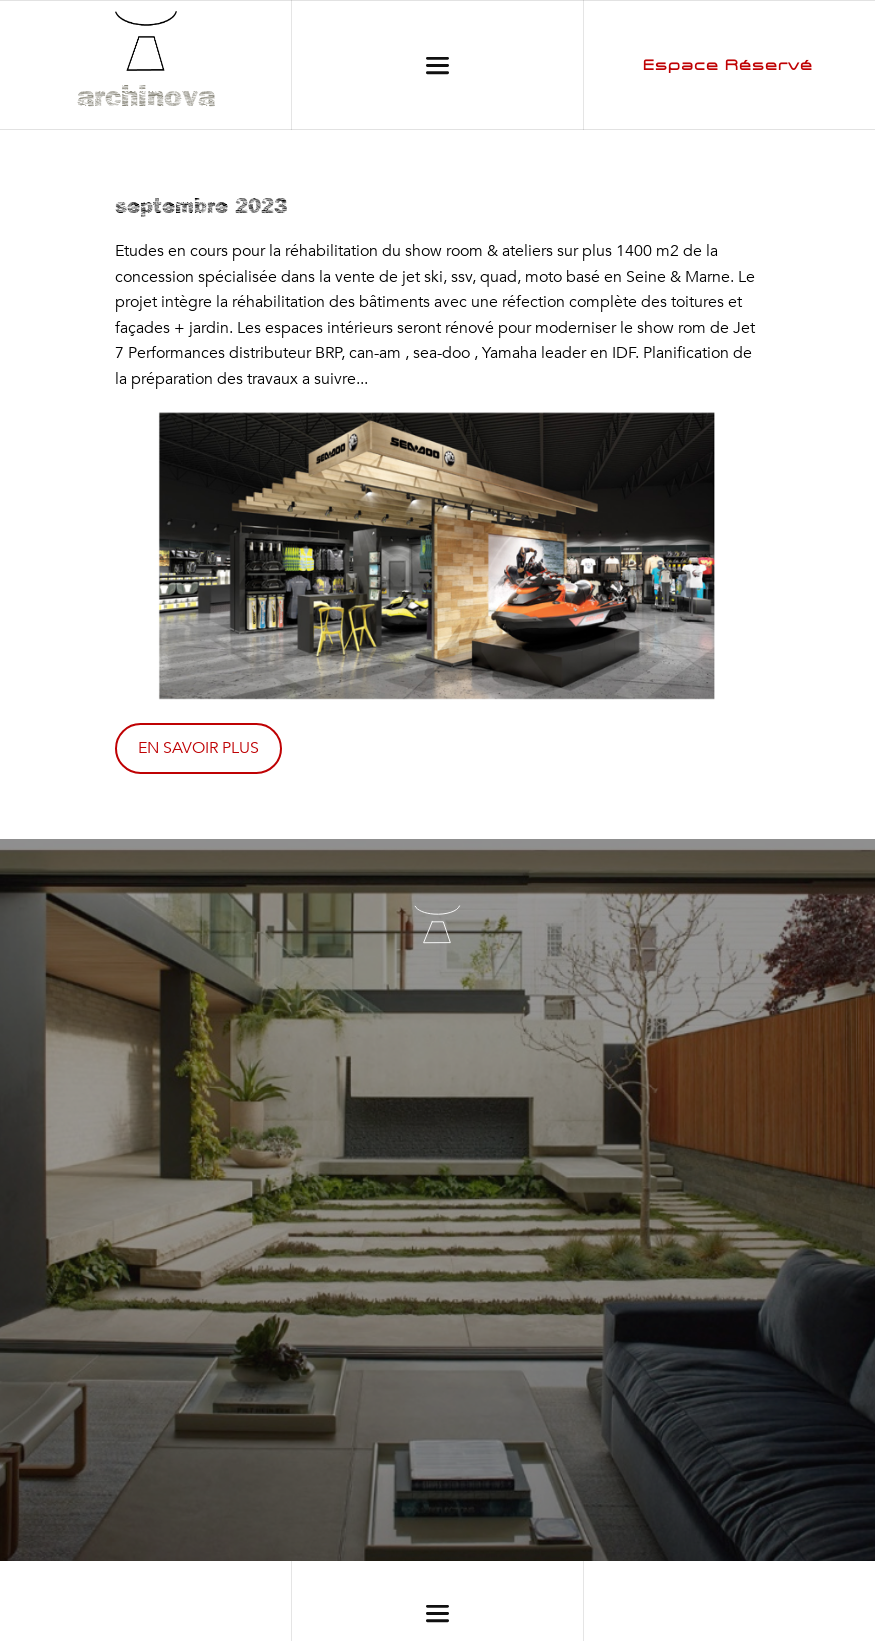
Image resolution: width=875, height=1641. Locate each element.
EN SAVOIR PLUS (198, 748)
